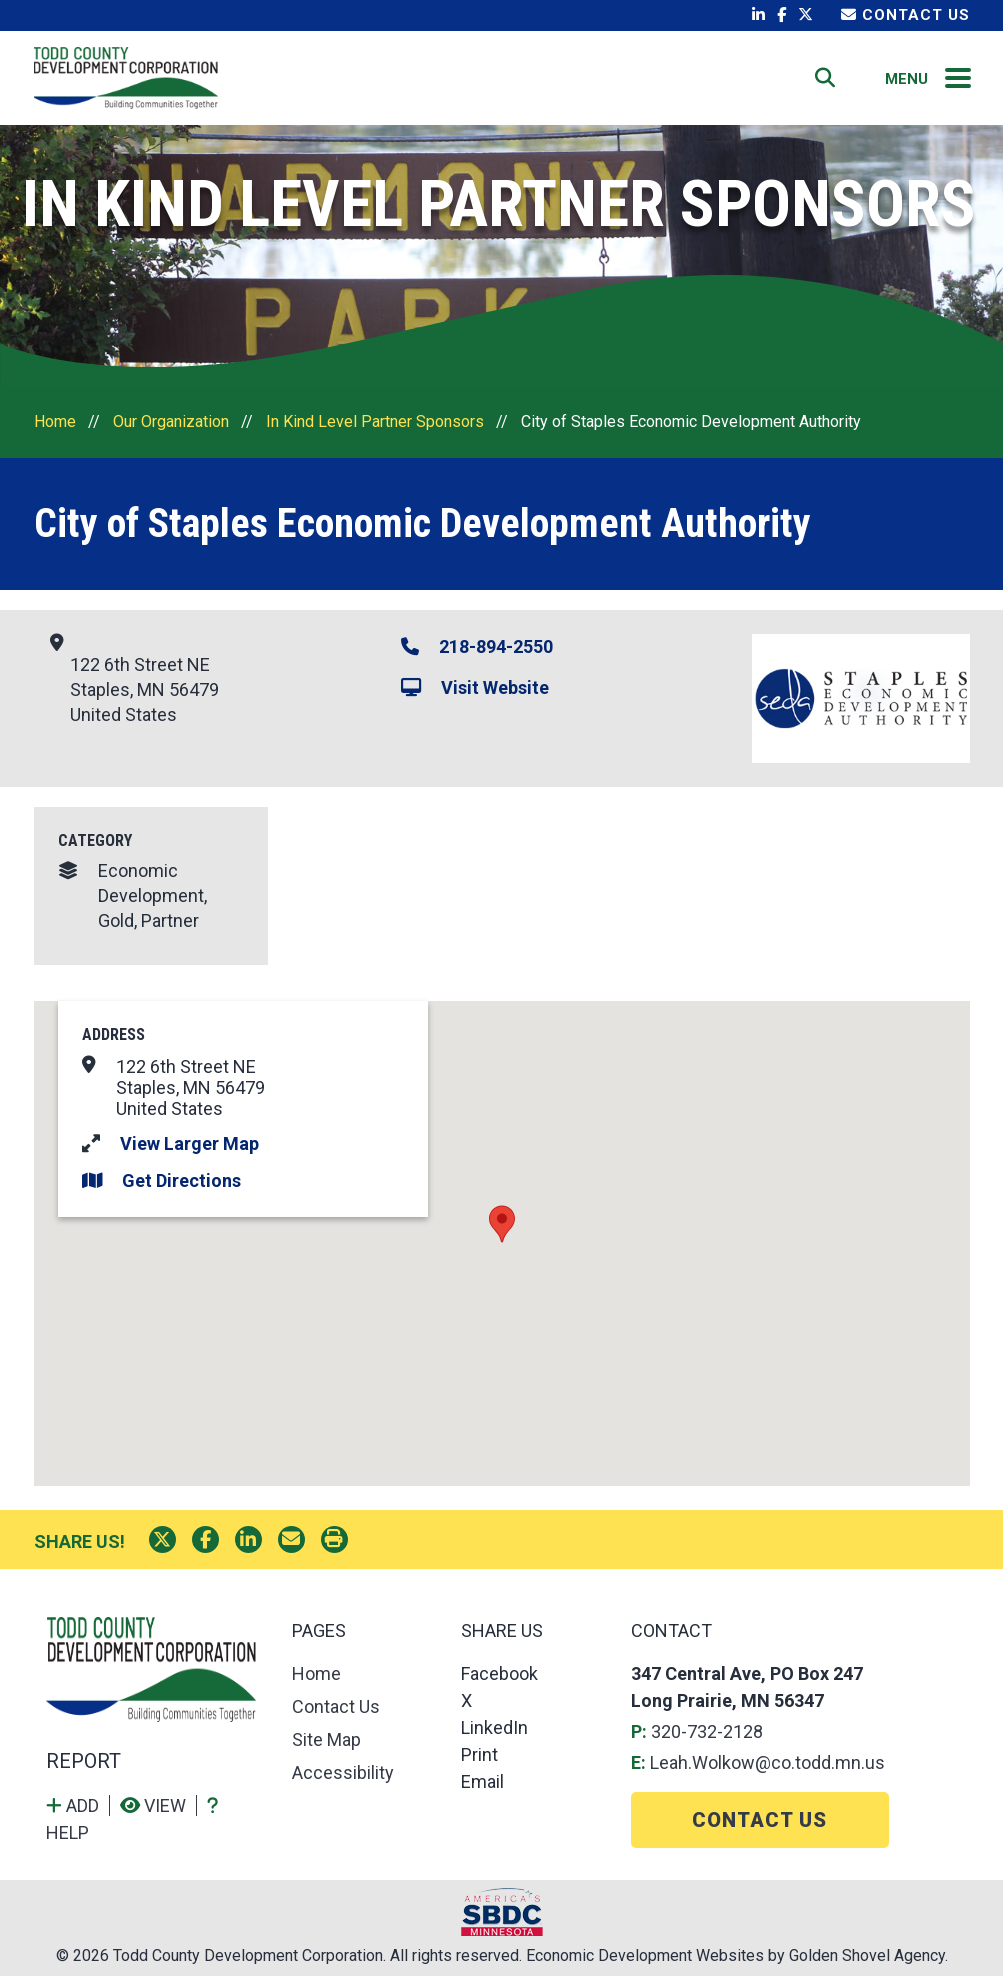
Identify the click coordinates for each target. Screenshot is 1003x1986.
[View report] (158, 1815)
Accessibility (343, 1782)
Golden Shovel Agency (867, 1965)
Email (482, 1791)
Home (599, 82)
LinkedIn (494, 1737)
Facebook (499, 1683)
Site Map (326, 1749)
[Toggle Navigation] (959, 83)
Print (479, 1764)
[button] (502, 1235)
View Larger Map (189, 1153)
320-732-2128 (707, 1741)
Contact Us (905, 15)
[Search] (826, 83)
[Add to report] (78, 1815)
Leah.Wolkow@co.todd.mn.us (767, 1772)
